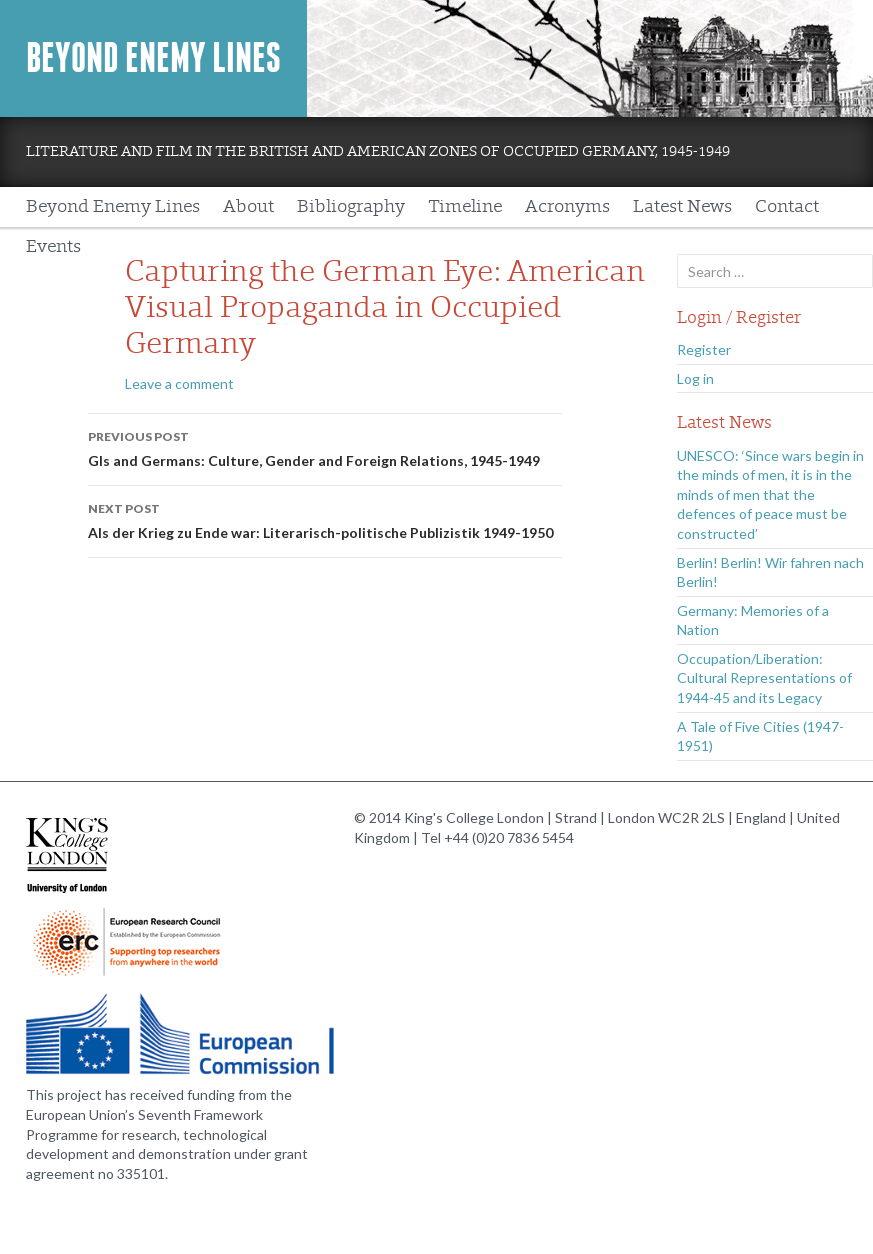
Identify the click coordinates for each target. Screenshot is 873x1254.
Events (53, 246)
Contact (787, 206)
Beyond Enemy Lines (153, 58)
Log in (695, 378)
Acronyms (567, 206)
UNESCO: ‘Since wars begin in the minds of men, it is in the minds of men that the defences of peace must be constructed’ (770, 494)
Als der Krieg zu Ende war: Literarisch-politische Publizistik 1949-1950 (325, 519)
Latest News (682, 206)
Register (704, 349)
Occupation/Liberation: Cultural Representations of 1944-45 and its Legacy (764, 678)
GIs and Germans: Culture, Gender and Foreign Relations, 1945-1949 (325, 447)
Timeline (465, 206)
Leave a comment (179, 383)
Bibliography (351, 206)
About (248, 206)
